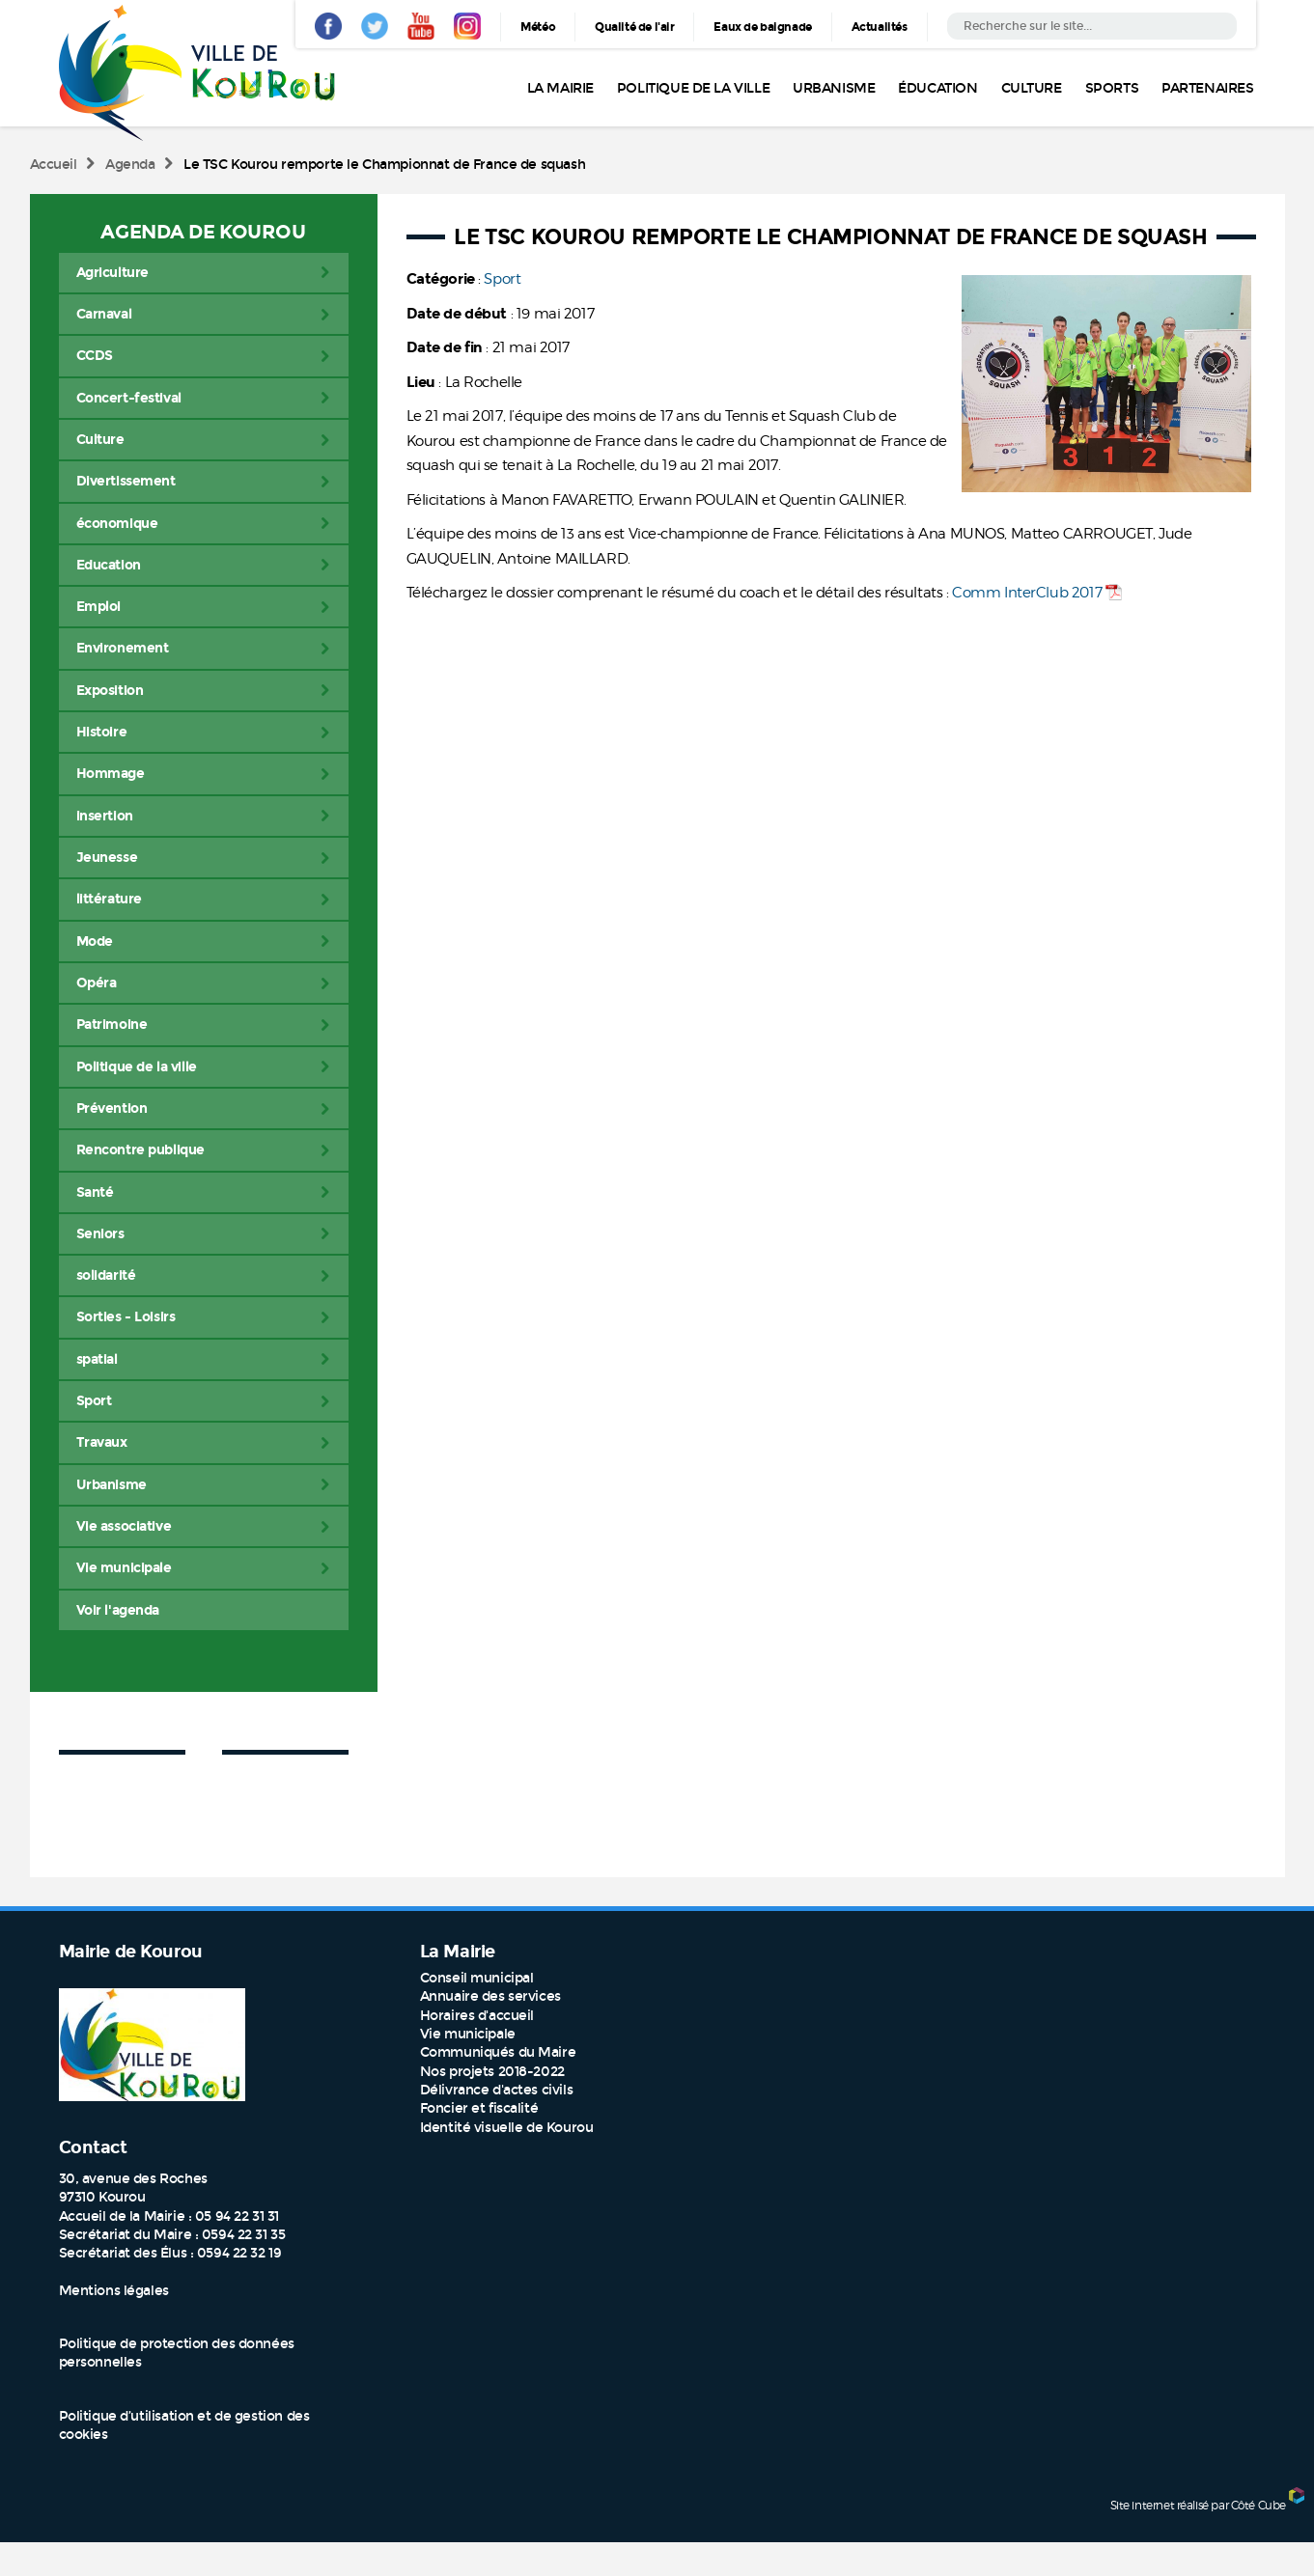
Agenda (129, 164)
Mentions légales (114, 2291)
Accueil (53, 164)
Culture (1031, 88)
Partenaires (1207, 88)
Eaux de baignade (762, 27)
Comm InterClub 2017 (1027, 592)
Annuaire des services (490, 1996)
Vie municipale (468, 2034)
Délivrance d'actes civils (496, 2090)
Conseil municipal (477, 1978)
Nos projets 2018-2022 (492, 2072)
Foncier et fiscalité (479, 2108)
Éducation (937, 88)
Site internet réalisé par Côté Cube (1198, 2505)
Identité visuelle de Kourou (507, 2127)
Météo (537, 27)
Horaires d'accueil (477, 2016)
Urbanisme (834, 88)
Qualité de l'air (634, 27)
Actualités (880, 27)
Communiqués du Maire (498, 2052)
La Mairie (560, 88)
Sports (1111, 88)
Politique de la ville (693, 88)
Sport (502, 279)
